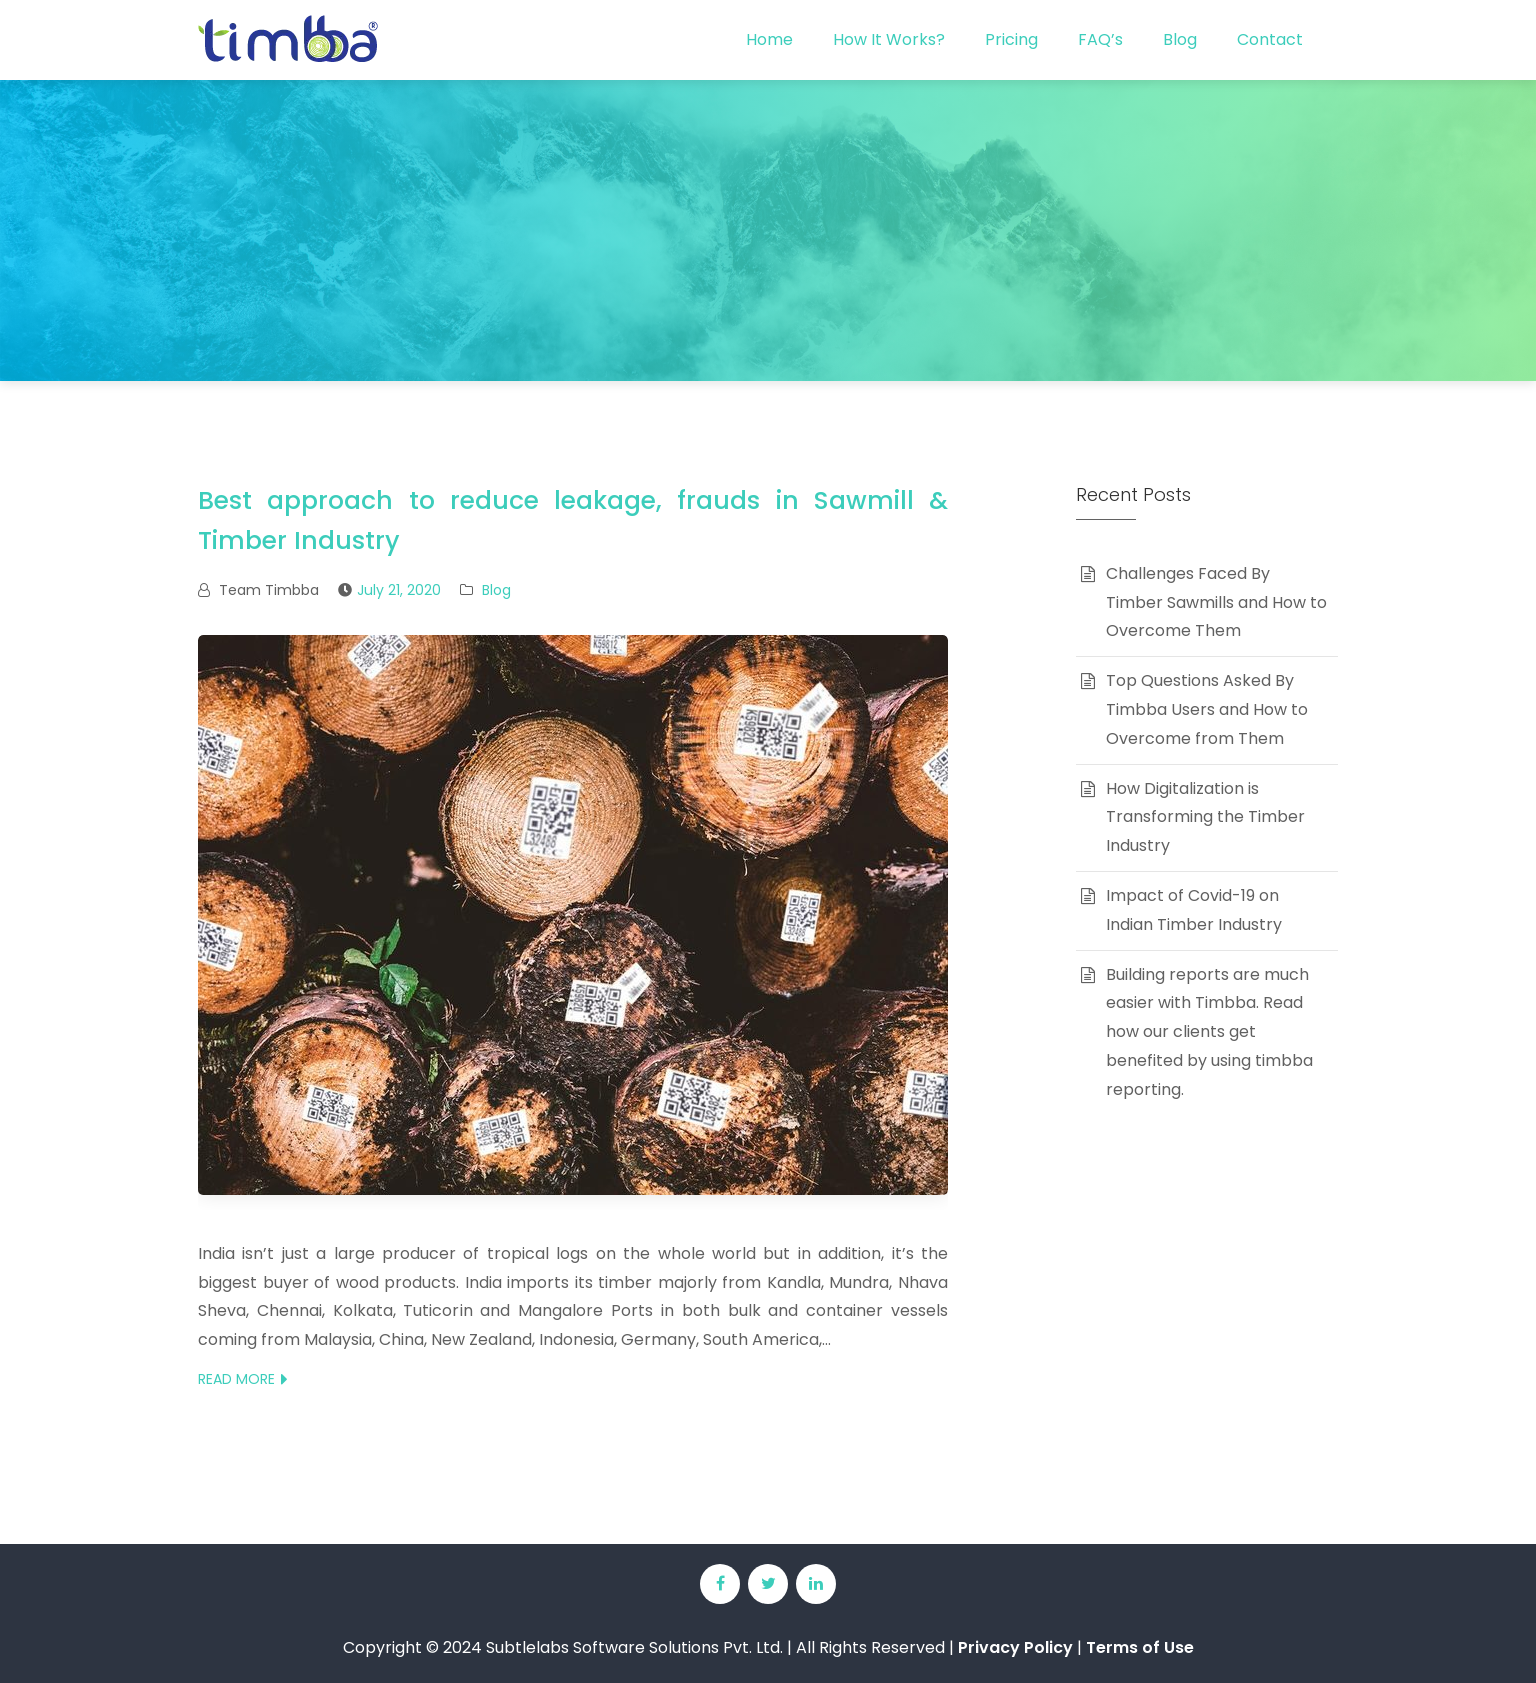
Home (769, 39)
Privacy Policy (1015, 1647)
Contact (1270, 39)
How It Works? (889, 39)
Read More (236, 1379)
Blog (1180, 39)
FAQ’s (1100, 39)
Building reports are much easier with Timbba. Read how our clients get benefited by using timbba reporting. (1209, 1032)
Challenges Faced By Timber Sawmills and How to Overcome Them (1216, 602)
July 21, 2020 (399, 590)
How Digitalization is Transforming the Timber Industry (1205, 817)
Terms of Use (1140, 1647)
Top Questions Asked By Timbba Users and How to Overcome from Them (1207, 709)
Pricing (1011, 39)
